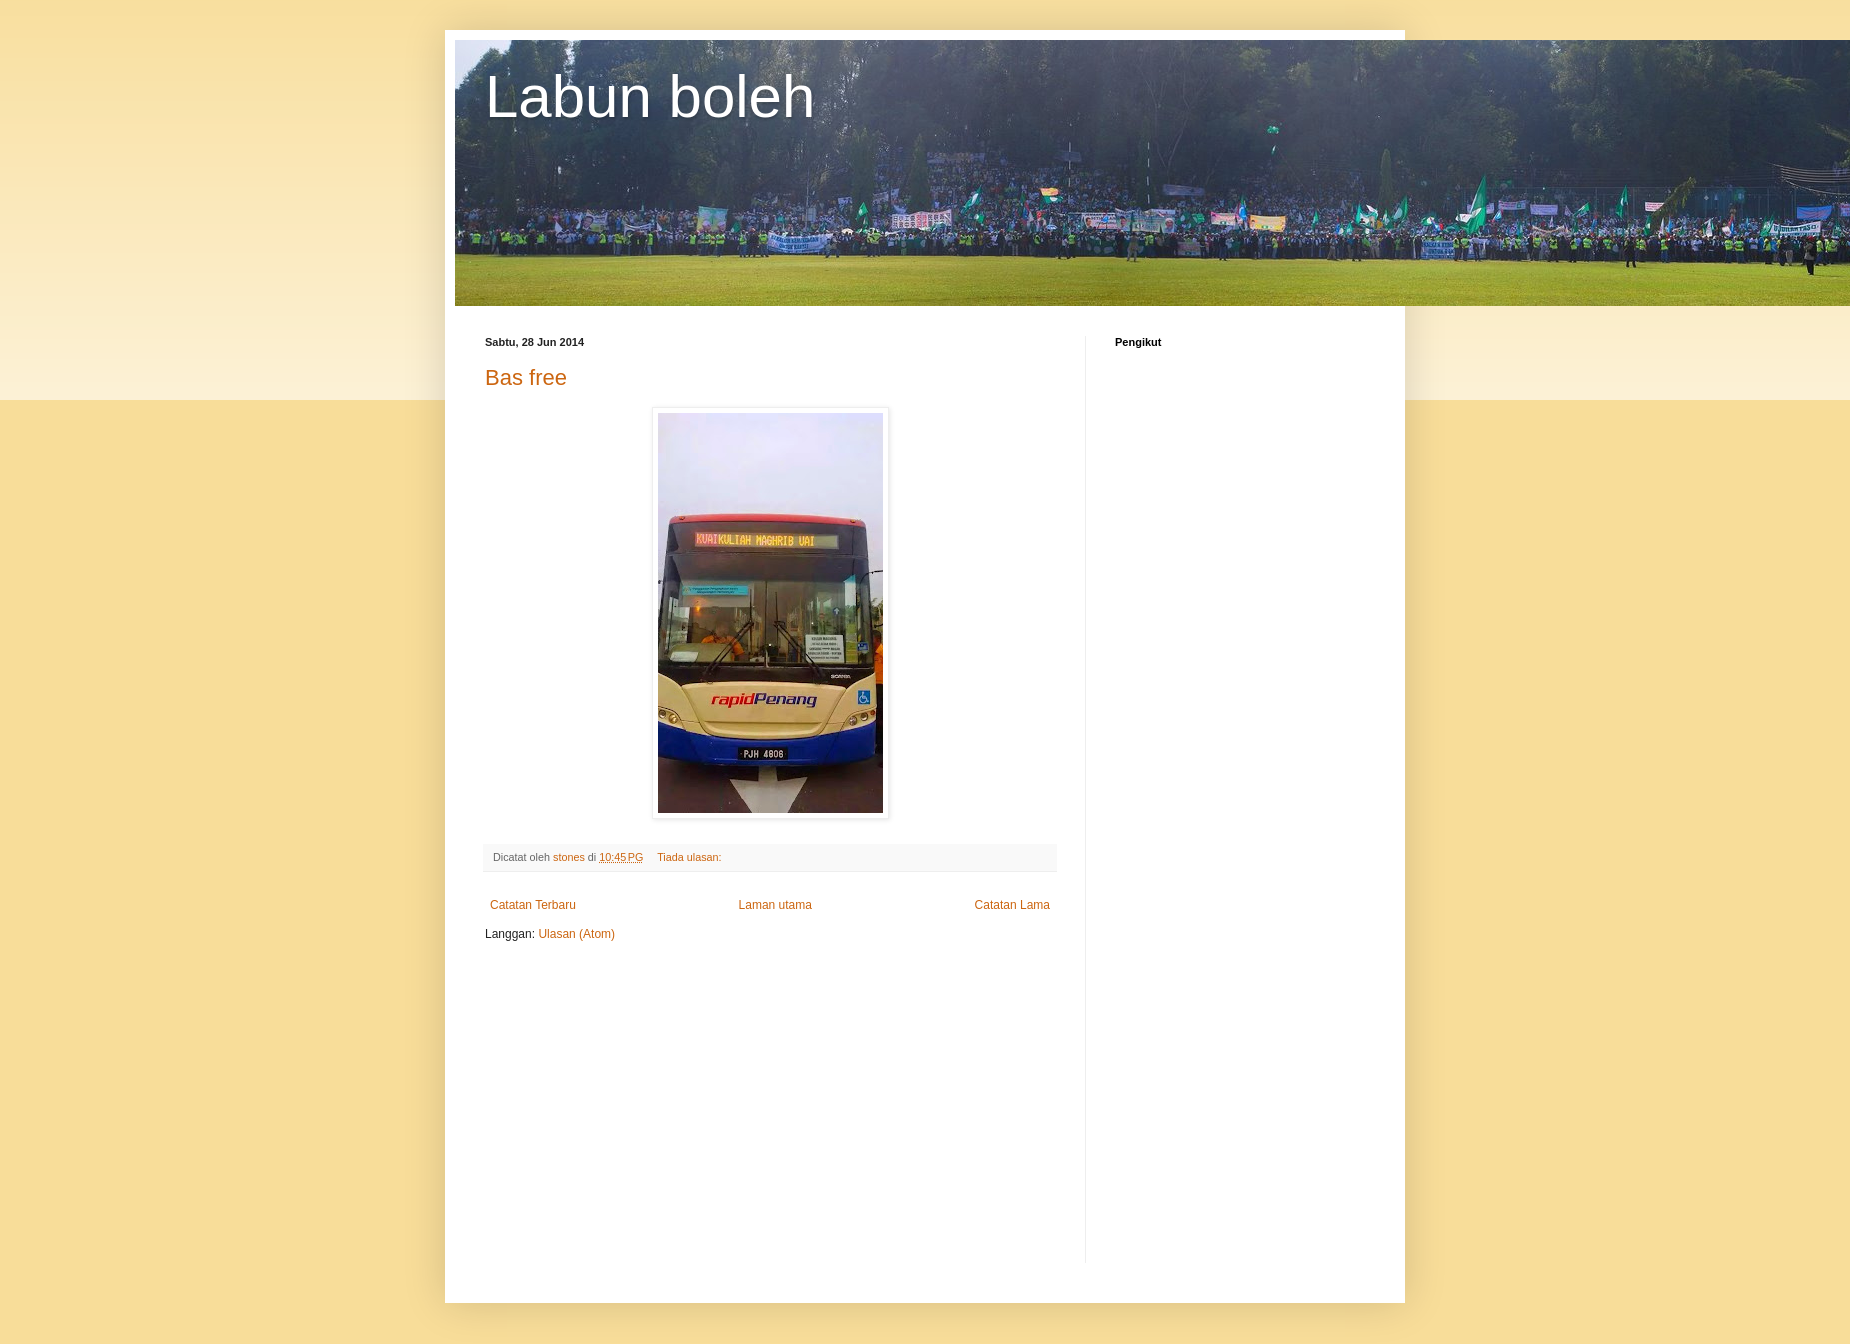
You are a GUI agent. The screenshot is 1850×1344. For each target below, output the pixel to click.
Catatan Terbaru (533, 905)
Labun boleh (650, 96)
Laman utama (775, 905)
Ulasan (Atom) (576, 934)
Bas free (526, 377)
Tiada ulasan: (690, 857)
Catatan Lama (1012, 905)
